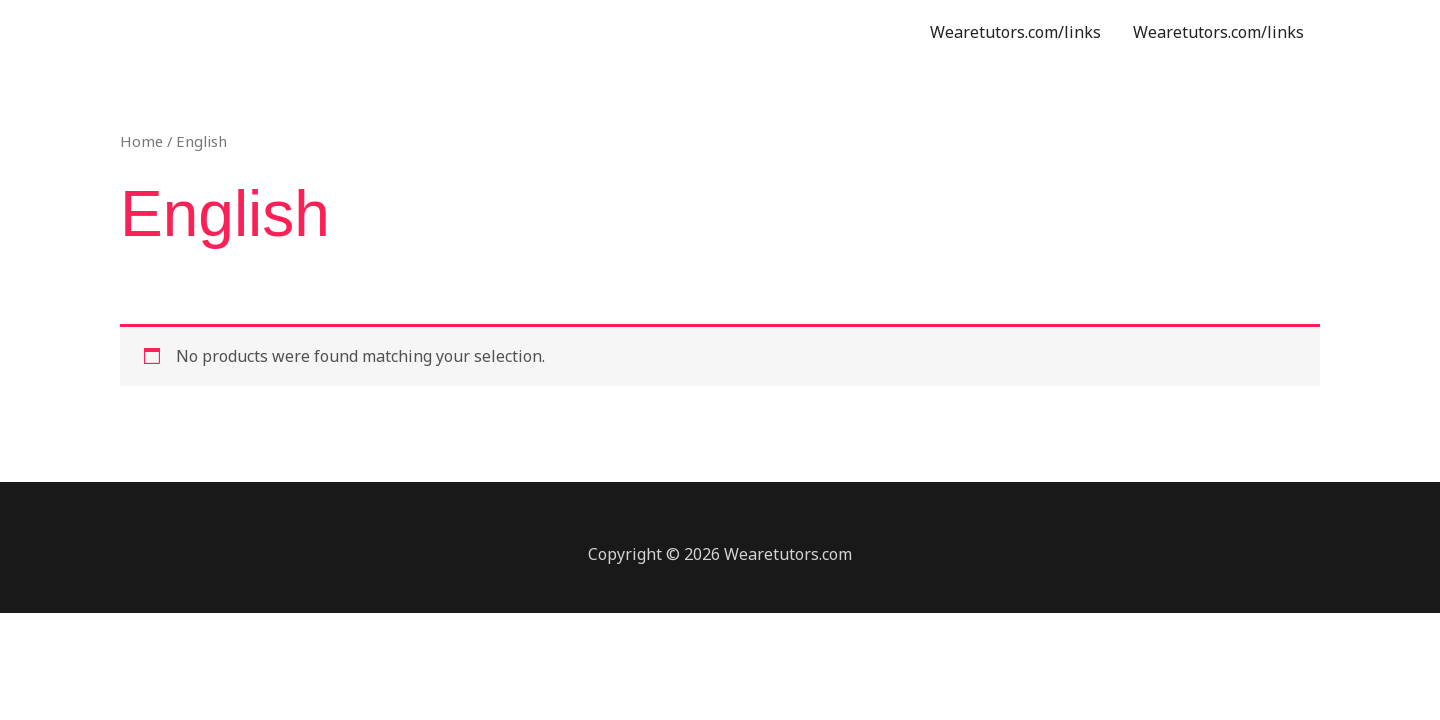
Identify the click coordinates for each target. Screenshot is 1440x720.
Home (141, 141)
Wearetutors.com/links (1015, 32)
